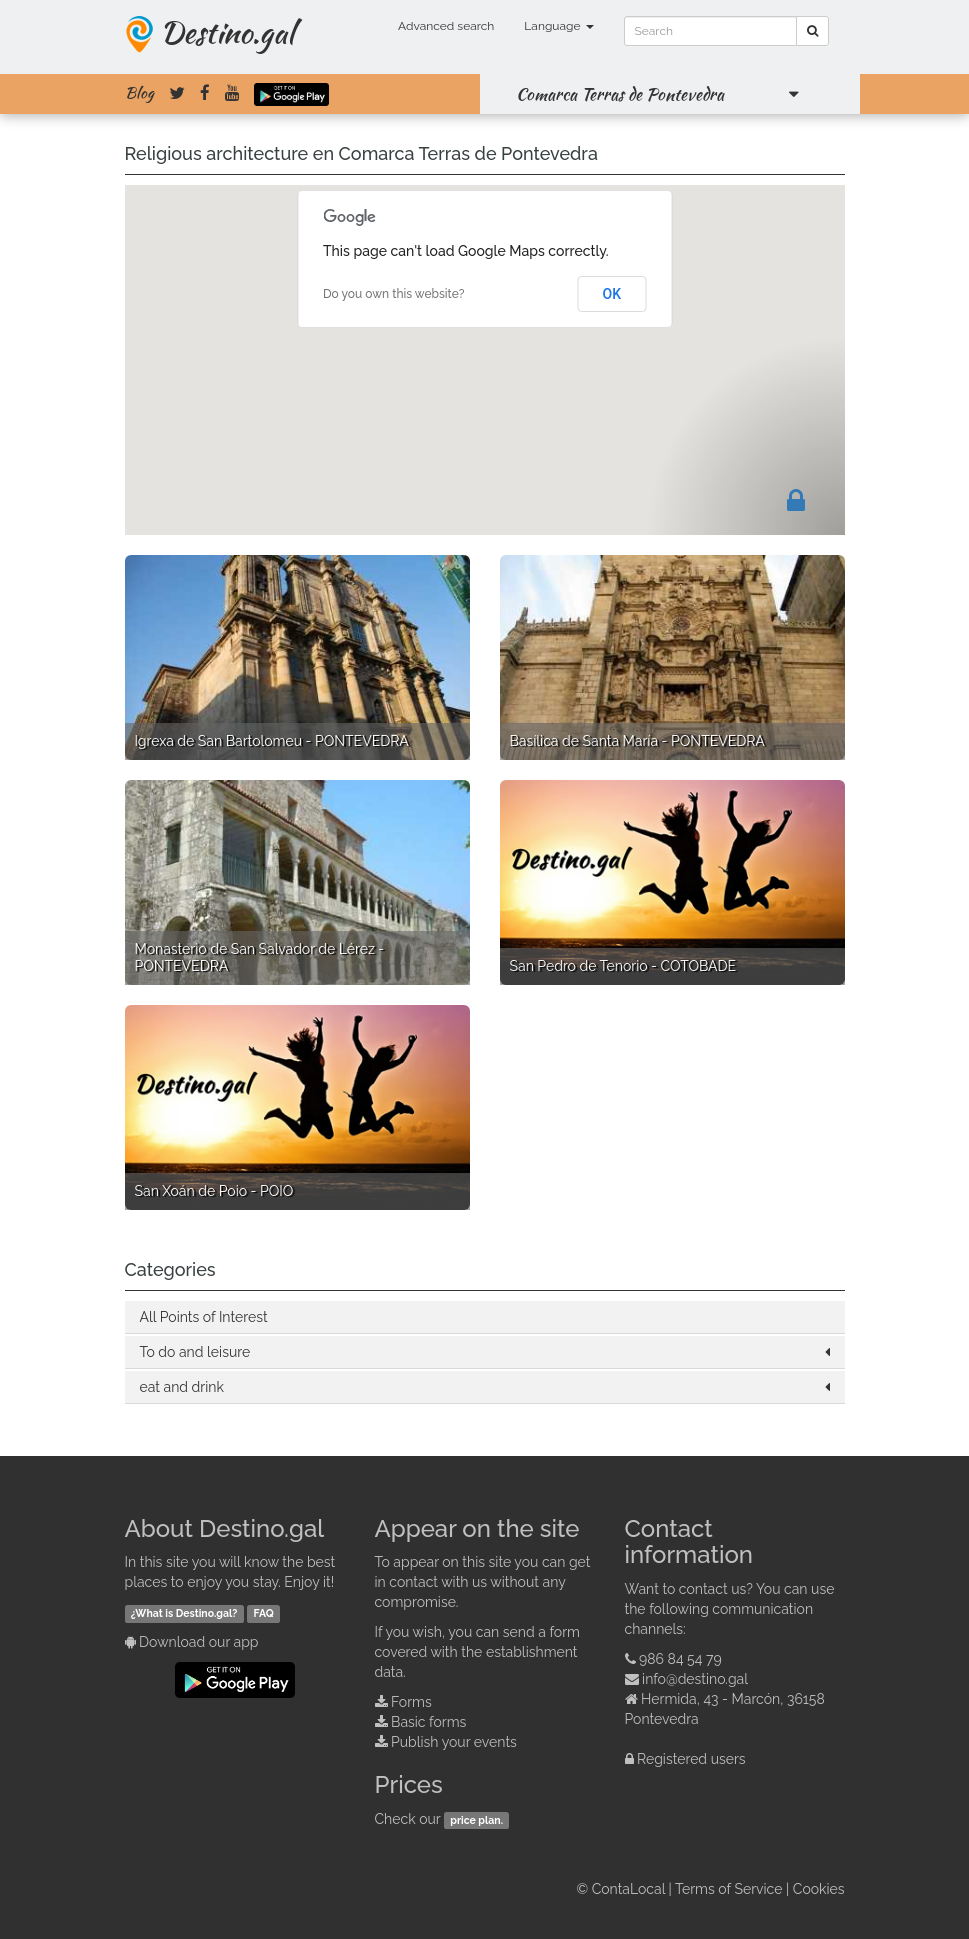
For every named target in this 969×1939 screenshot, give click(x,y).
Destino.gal (227, 32)
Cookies (819, 1889)
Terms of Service (728, 1889)
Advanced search (446, 26)
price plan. (476, 1820)
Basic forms (428, 1722)
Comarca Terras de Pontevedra (620, 94)
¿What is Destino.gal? (184, 1613)
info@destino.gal (695, 1679)
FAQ (264, 1613)
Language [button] (558, 26)
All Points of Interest (204, 1317)
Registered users (691, 1759)
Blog (139, 93)
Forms (411, 1702)
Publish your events (454, 1742)
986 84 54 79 (680, 1659)
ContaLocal (628, 1889)
